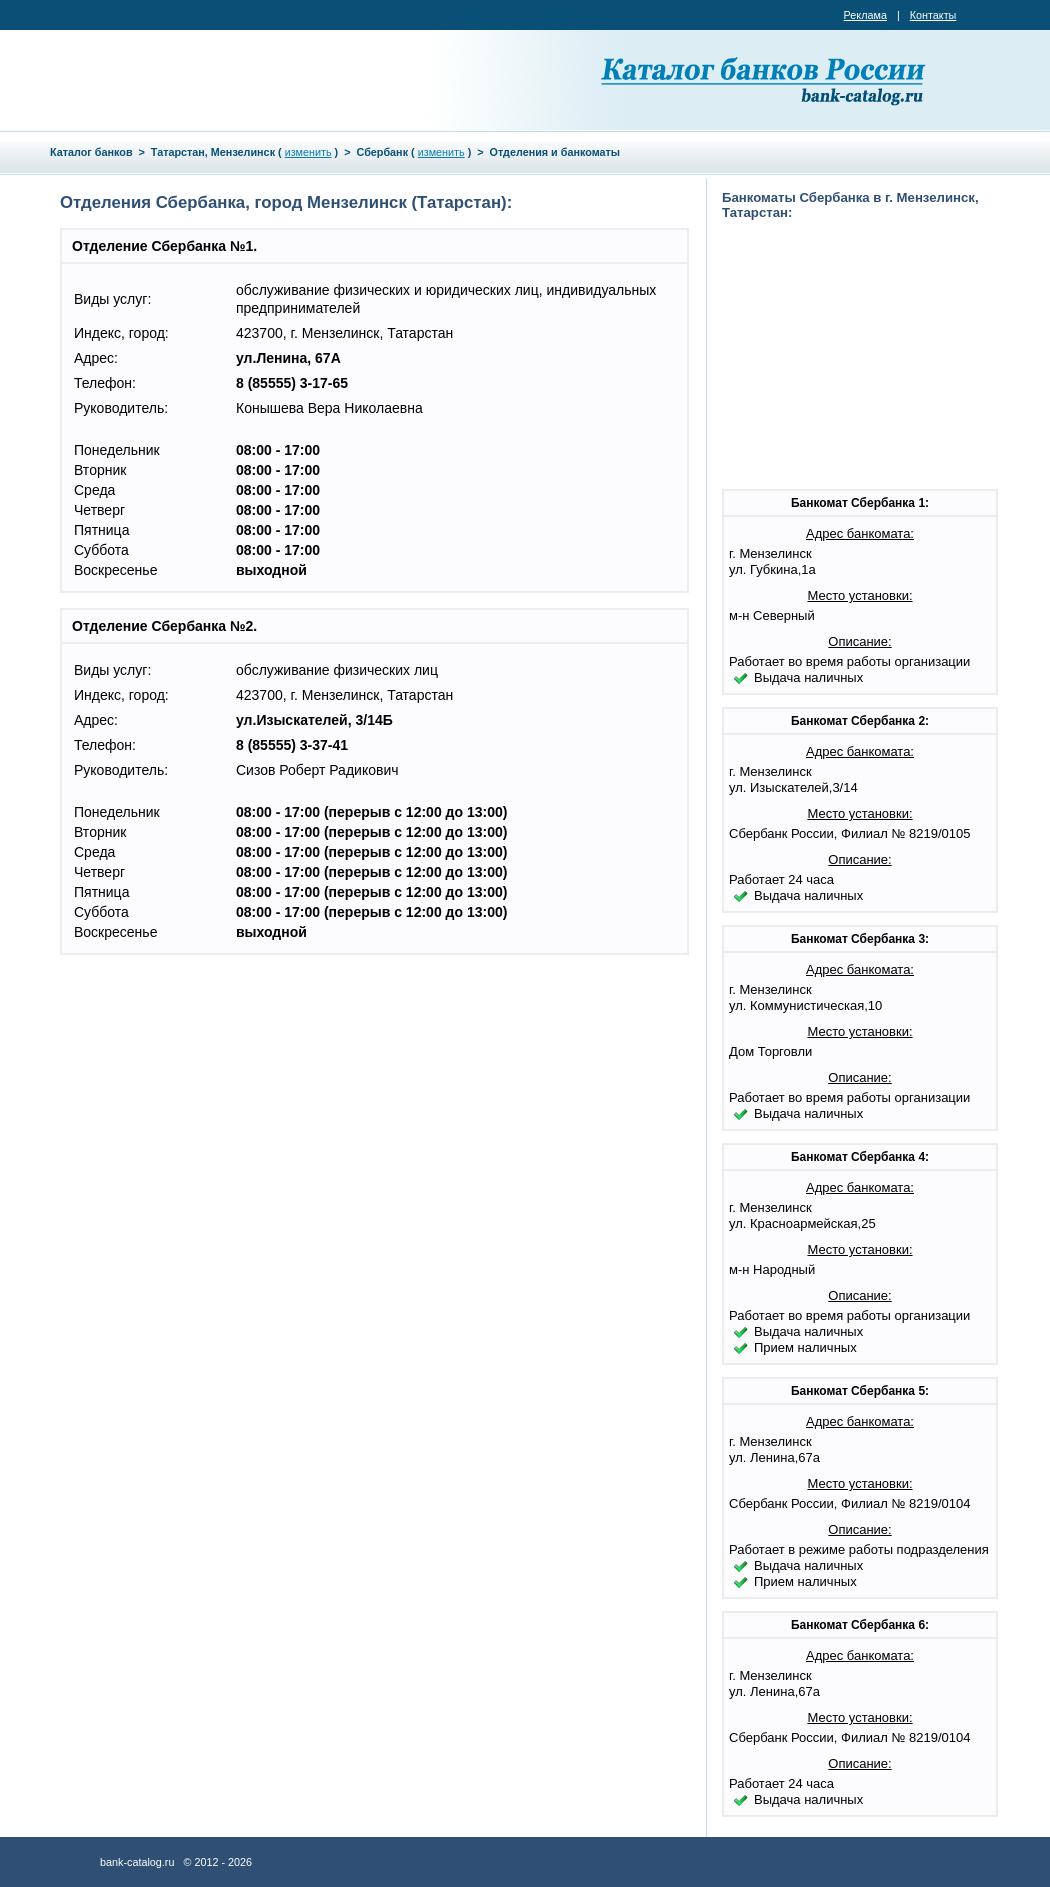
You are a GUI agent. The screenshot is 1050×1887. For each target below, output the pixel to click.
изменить (308, 152)
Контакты (933, 15)
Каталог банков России (765, 80)
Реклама (865, 15)
